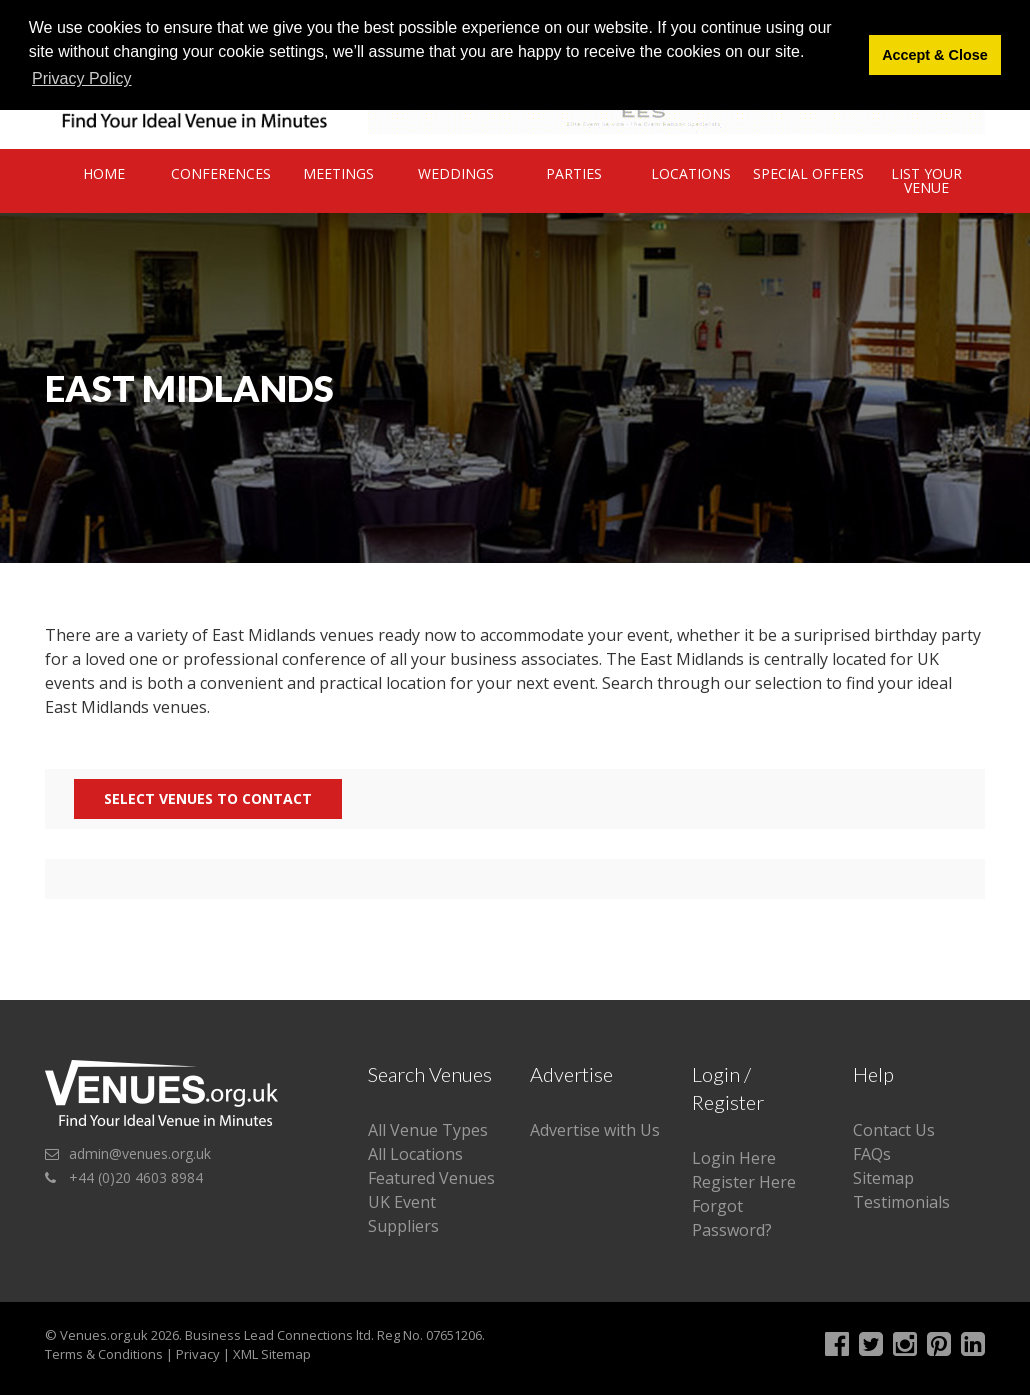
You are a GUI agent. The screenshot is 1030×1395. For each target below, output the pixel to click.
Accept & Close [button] (935, 55)
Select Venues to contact (208, 798)
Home (104, 173)
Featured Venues (431, 1178)
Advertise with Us (595, 1130)
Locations (691, 173)
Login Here (734, 1158)
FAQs (872, 1154)
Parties (574, 173)
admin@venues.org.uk (140, 1153)
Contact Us (894, 1130)
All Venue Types (428, 1130)
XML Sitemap (272, 1354)
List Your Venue (926, 180)
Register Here (744, 1182)
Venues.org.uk (104, 1335)
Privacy (198, 1354)
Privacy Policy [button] (82, 78)
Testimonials (901, 1202)
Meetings (338, 173)
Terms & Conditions (104, 1354)
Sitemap (883, 1178)
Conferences (221, 173)
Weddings (456, 173)
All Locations (415, 1154)
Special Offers (808, 173)
